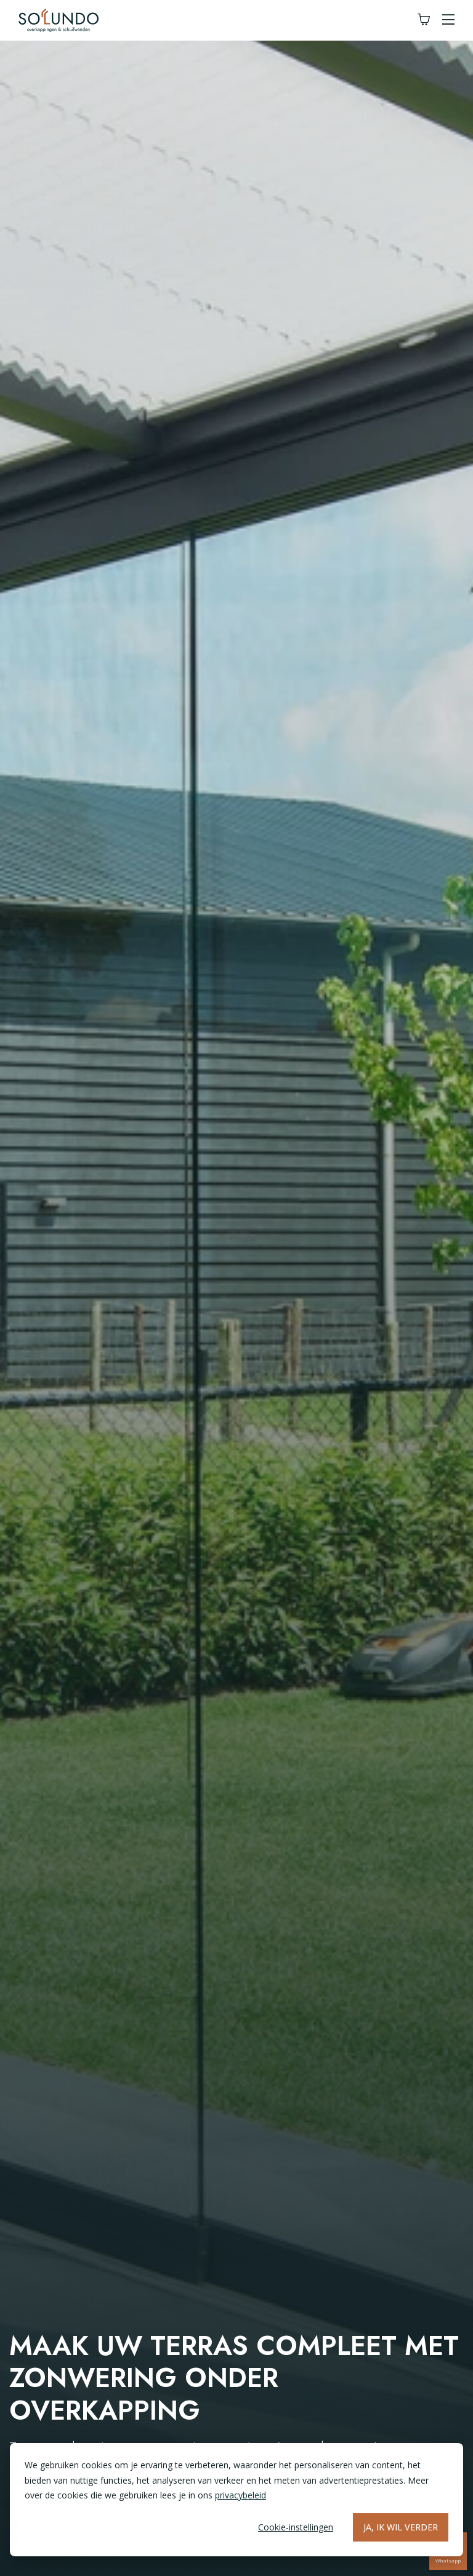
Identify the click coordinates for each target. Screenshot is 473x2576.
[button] (448, 20)
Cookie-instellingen (295, 2527)
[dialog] (236, 2499)
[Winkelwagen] (424, 20)
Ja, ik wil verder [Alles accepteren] (400, 2527)
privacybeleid (240, 2495)
